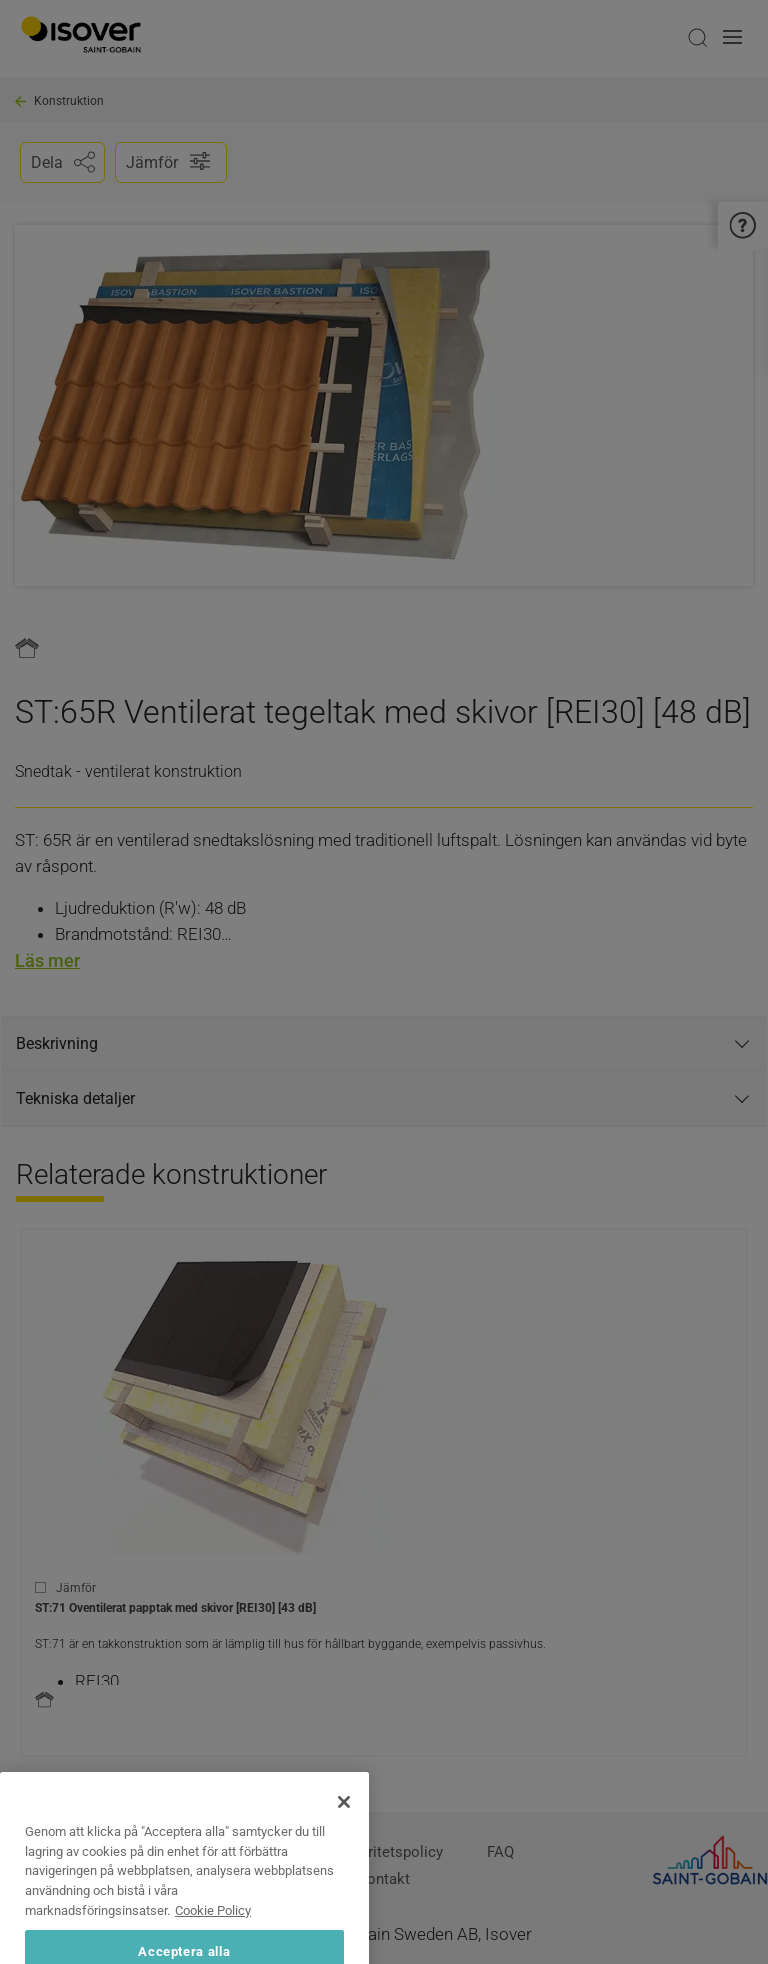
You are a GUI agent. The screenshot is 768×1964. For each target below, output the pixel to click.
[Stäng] (344, 1844)
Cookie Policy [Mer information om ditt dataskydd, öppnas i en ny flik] (213, 1952)
